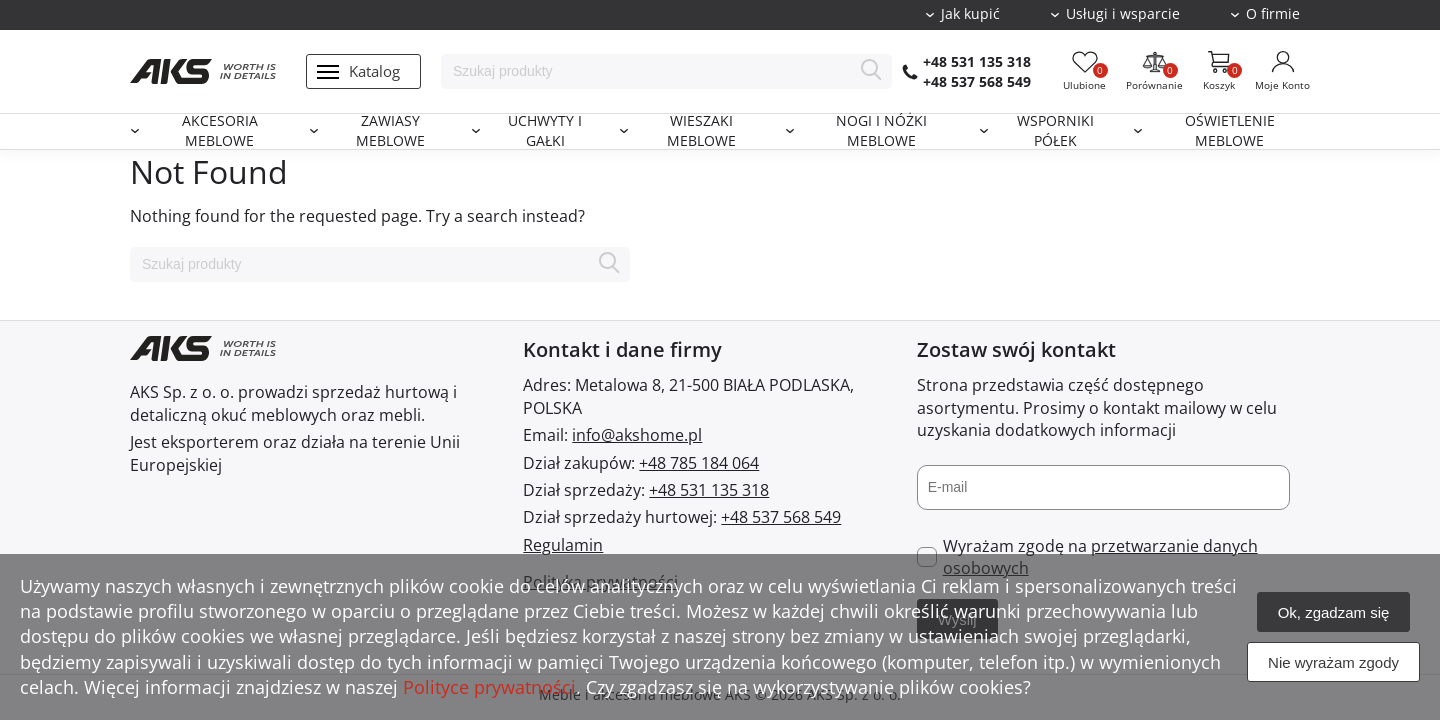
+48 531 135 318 (977, 61)
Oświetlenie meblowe (1230, 131)
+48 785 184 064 (699, 463)
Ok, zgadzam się (1334, 612)
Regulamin (563, 545)
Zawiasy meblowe (390, 131)
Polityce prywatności (489, 687)
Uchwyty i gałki (545, 131)
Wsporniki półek (1055, 131)
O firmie (1273, 14)
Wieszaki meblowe (701, 131)
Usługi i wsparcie (1123, 14)
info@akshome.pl (637, 435)
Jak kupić (970, 14)
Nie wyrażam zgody (1333, 662)
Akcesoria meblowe (220, 131)
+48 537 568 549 (977, 81)
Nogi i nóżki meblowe (881, 131)
